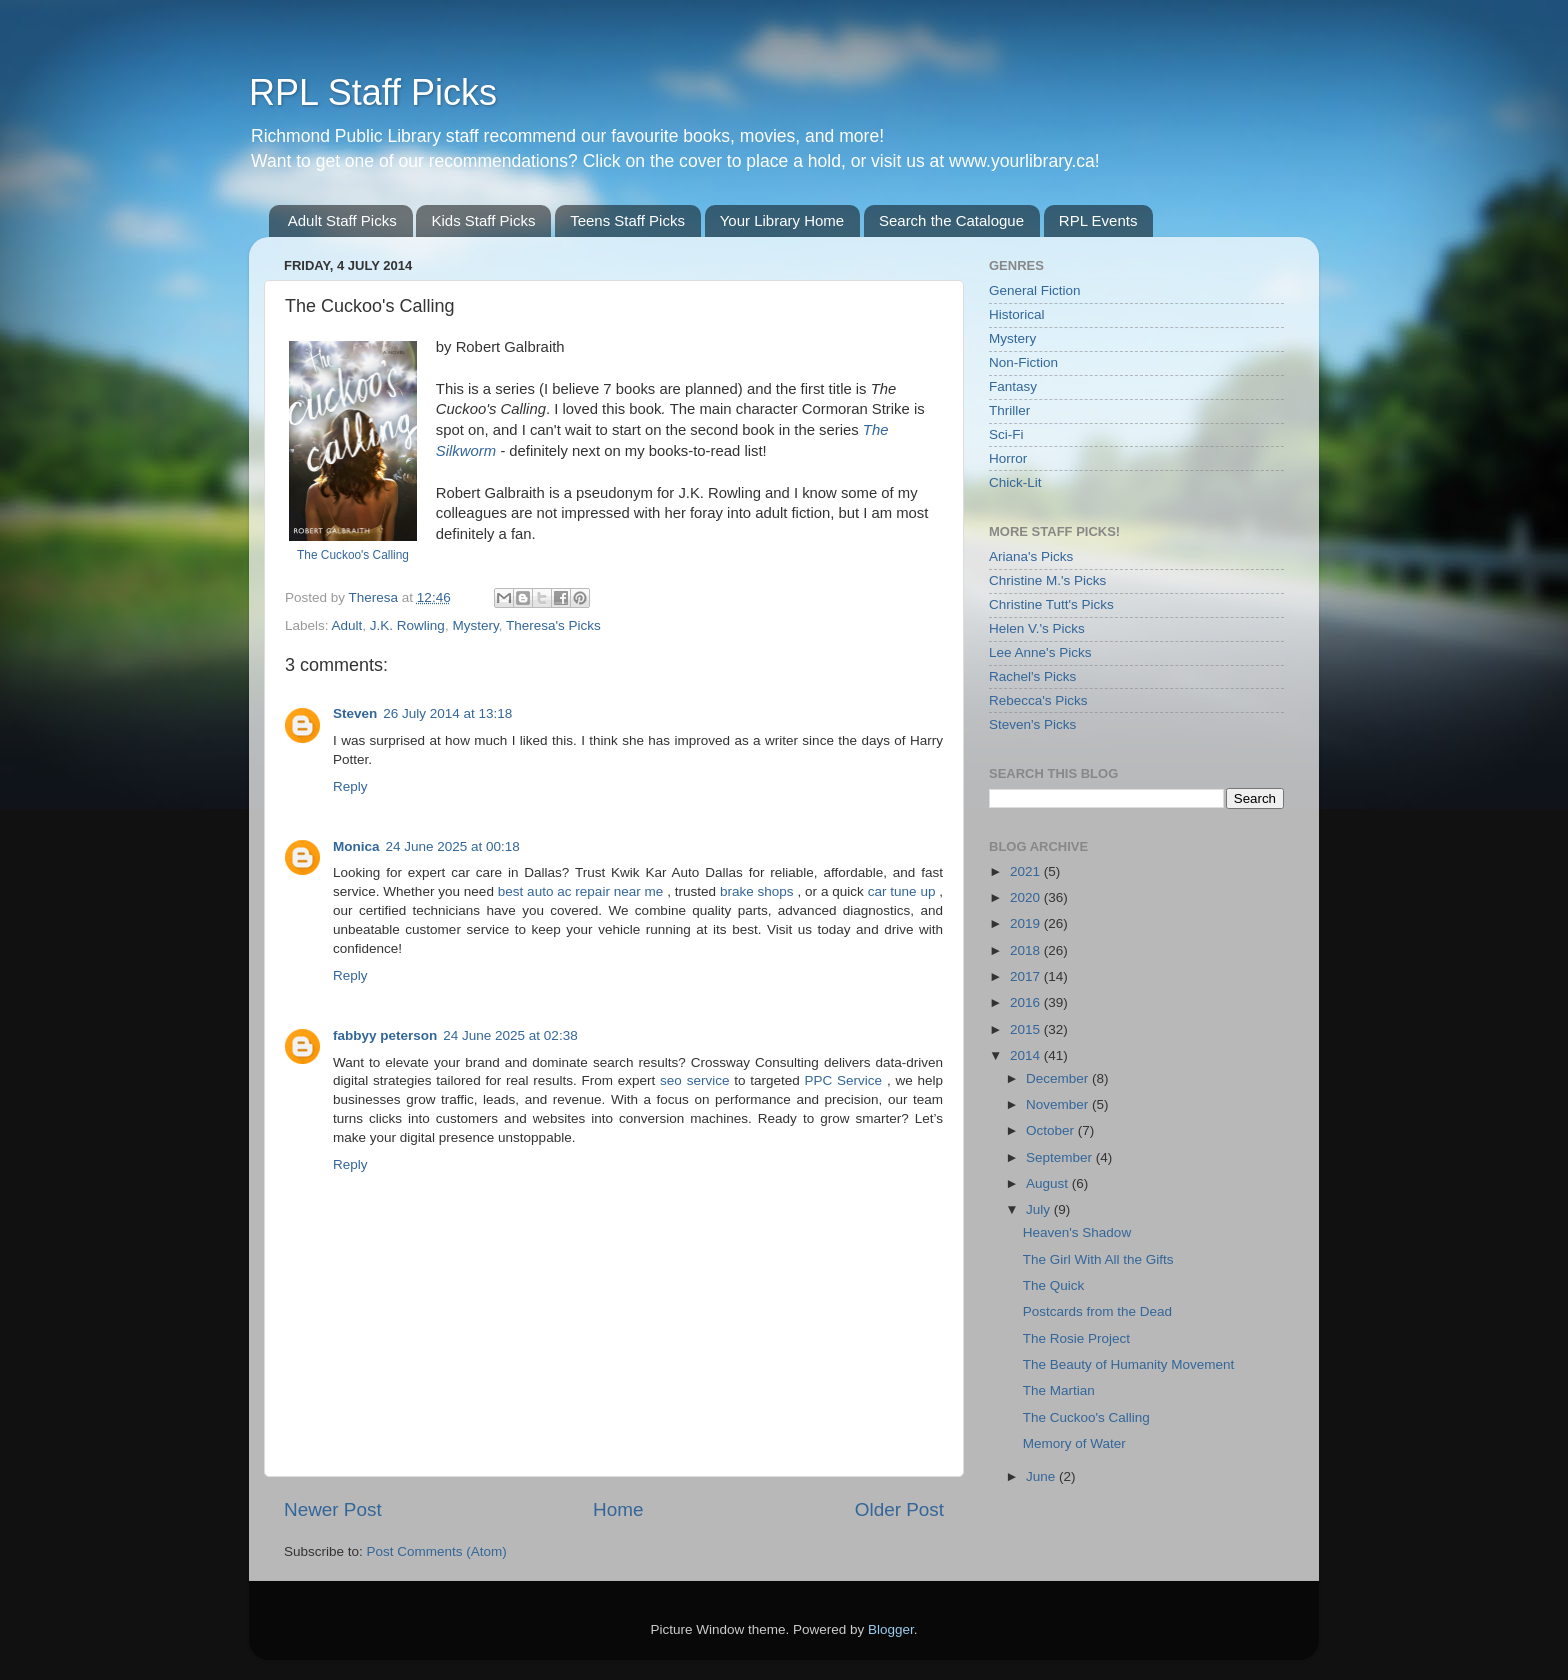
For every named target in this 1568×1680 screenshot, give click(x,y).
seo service (697, 1080)
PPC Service (846, 1080)
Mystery (475, 625)
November (1059, 1104)
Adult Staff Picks (342, 220)
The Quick (1054, 1285)
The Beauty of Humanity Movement (1129, 1364)
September (1061, 1157)
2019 (1027, 923)
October (1052, 1130)
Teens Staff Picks (627, 220)
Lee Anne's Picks (1040, 652)
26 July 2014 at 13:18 (447, 713)
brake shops (759, 891)
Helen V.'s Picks (1037, 628)
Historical (1017, 314)
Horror (1008, 458)
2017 (1027, 976)
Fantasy (1013, 386)
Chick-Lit (1015, 482)
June (1042, 1476)
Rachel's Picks (1032, 676)
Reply (350, 786)
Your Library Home (782, 220)
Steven (355, 713)
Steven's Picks (1032, 724)
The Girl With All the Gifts (1098, 1259)
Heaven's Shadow (1077, 1232)
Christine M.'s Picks (1047, 580)
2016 (1027, 1002)
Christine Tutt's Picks (1051, 604)
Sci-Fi (1006, 434)
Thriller (1009, 410)
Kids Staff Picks (483, 220)
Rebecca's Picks (1038, 700)
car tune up (904, 891)
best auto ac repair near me (582, 891)
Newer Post (333, 1509)
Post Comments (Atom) (437, 1551)
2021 (1027, 871)
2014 (1027, 1055)
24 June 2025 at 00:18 (453, 846)
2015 (1027, 1029)
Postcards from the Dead (1097, 1311)
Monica (356, 846)
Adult (347, 625)
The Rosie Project (1076, 1338)
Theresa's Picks (553, 625)
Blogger (891, 1629)
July (1040, 1209)
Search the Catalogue (951, 220)
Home (618, 1509)
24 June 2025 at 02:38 (510, 1035)
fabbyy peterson (385, 1035)
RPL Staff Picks (373, 92)
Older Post (899, 1509)
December (1059, 1078)
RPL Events (1098, 220)
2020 (1027, 897)
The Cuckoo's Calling (353, 555)
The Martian (1059, 1390)
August (1049, 1183)
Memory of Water (1074, 1443)
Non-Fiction (1023, 362)
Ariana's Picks (1031, 556)
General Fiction (1035, 290)
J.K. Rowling (407, 625)
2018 (1027, 950)
